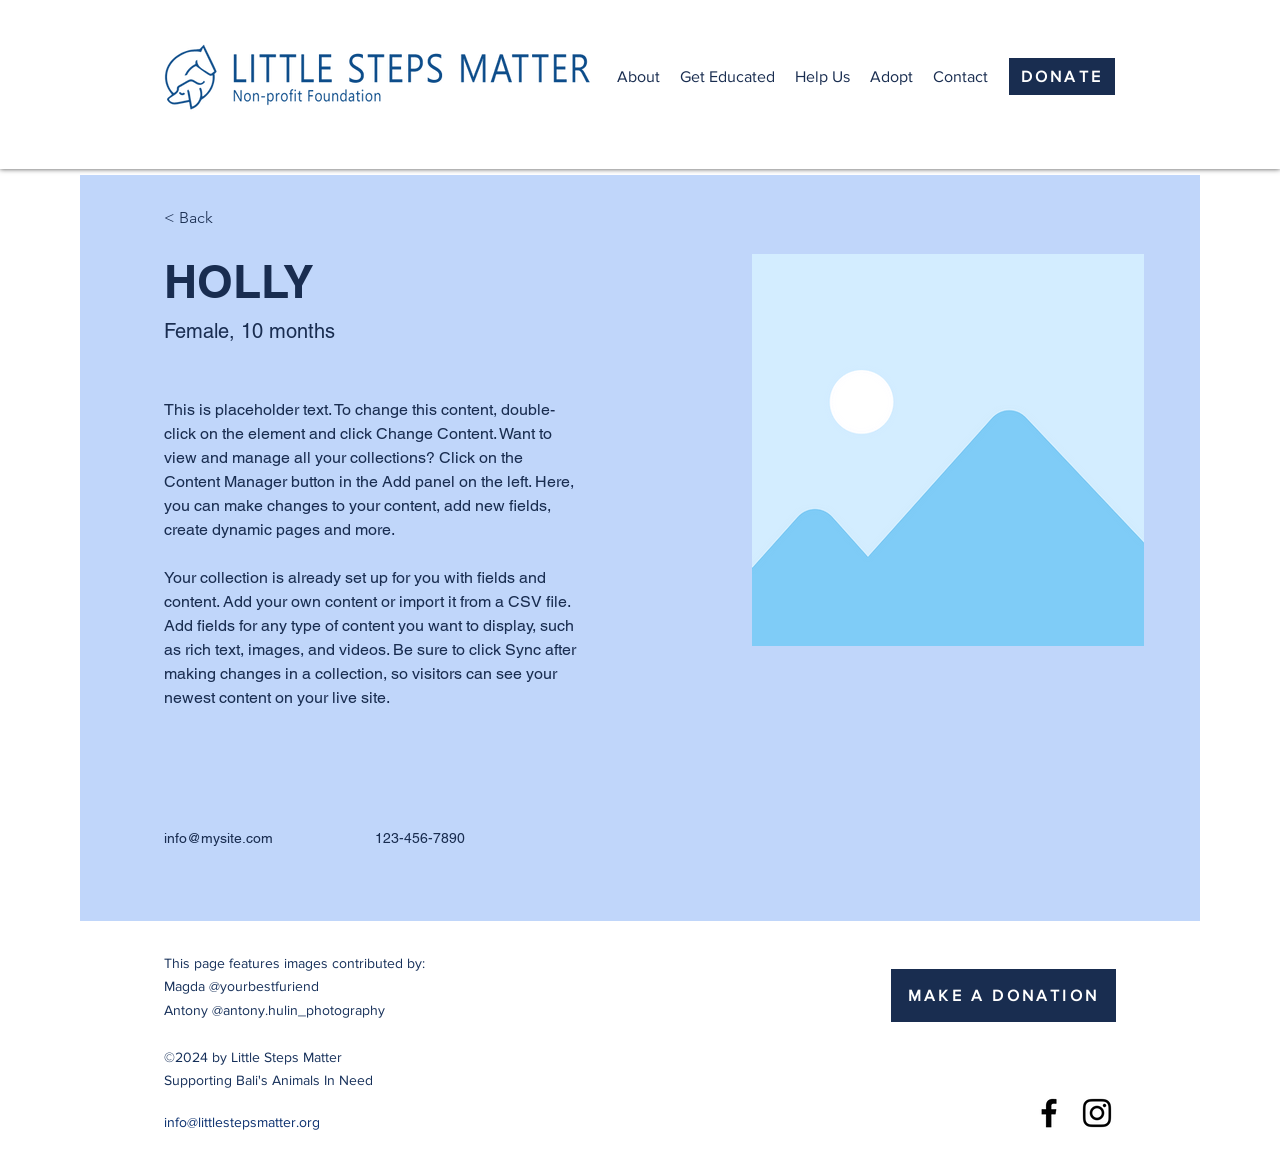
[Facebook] (1049, 1113)
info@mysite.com (218, 838)
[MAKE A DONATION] (1003, 995)
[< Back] (203, 218)
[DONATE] (1062, 76)
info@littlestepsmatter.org (242, 1122)
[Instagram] (1097, 1113)
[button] (638, 77)
